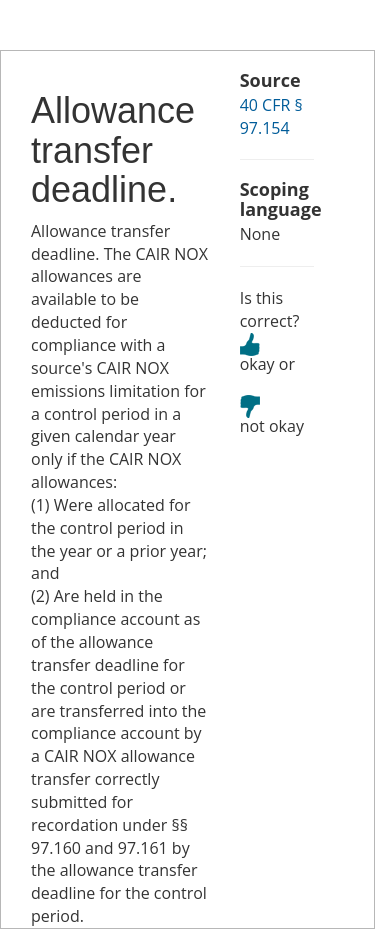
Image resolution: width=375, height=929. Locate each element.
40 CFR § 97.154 (271, 116)
